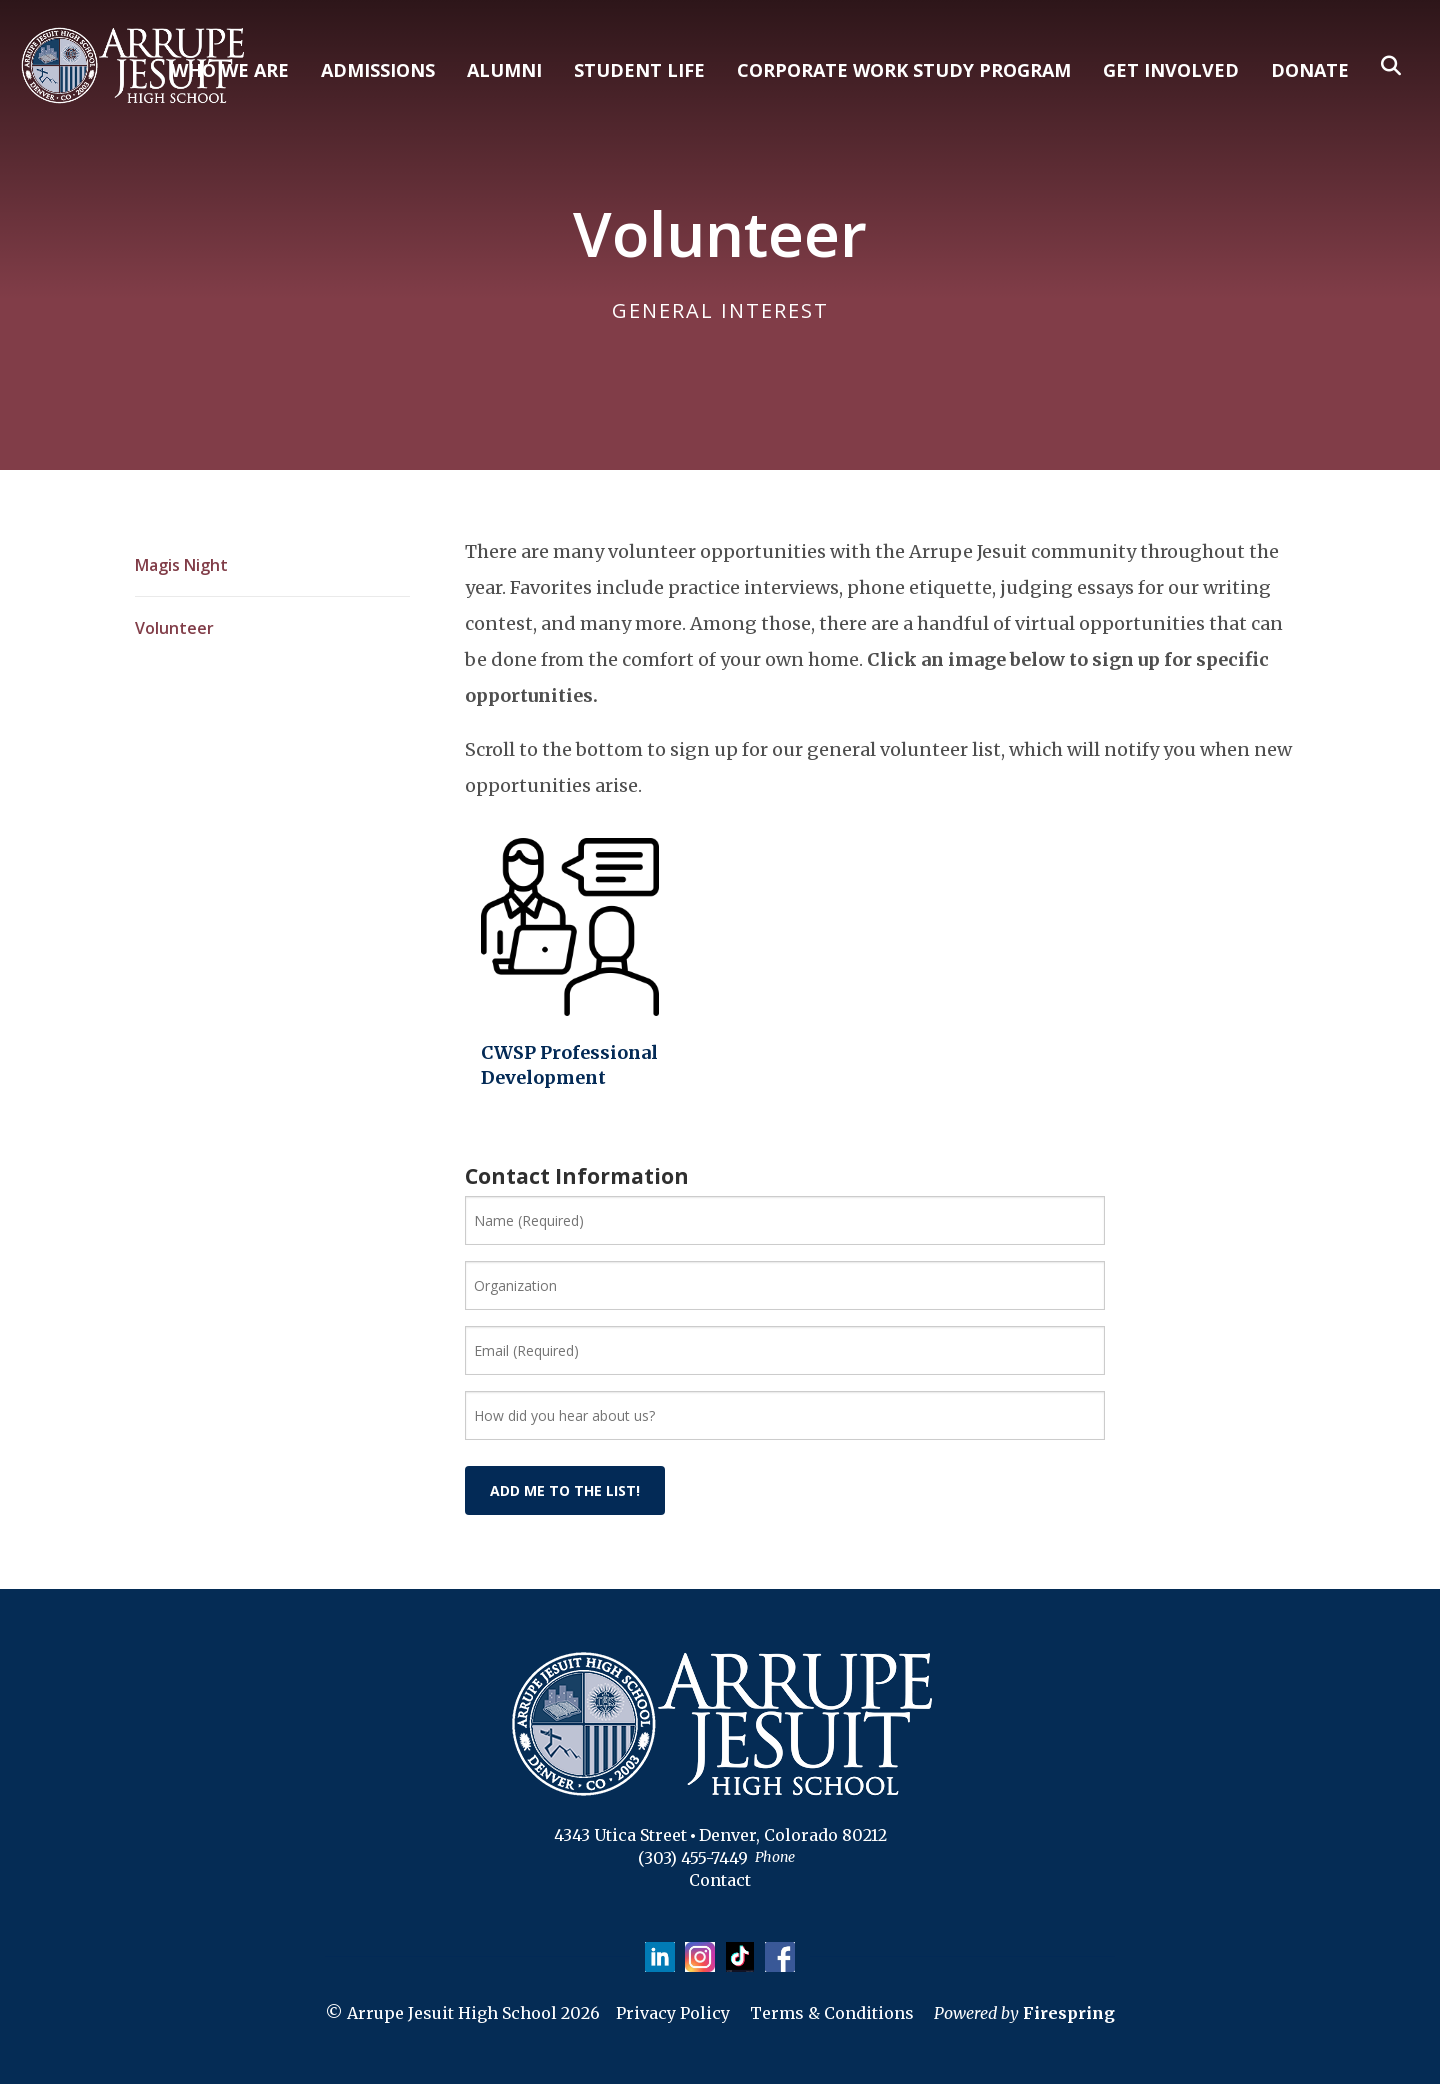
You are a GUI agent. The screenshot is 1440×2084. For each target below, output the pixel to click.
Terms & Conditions (832, 2013)
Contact (720, 1880)
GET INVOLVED (1171, 70)
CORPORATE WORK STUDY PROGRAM (904, 70)
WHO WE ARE (230, 70)
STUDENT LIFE (639, 70)
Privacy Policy (673, 2013)
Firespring (1069, 2013)
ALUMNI (504, 70)
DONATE (1310, 70)
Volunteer (174, 628)
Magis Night (181, 565)
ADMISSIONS (378, 70)
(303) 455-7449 (693, 1858)
